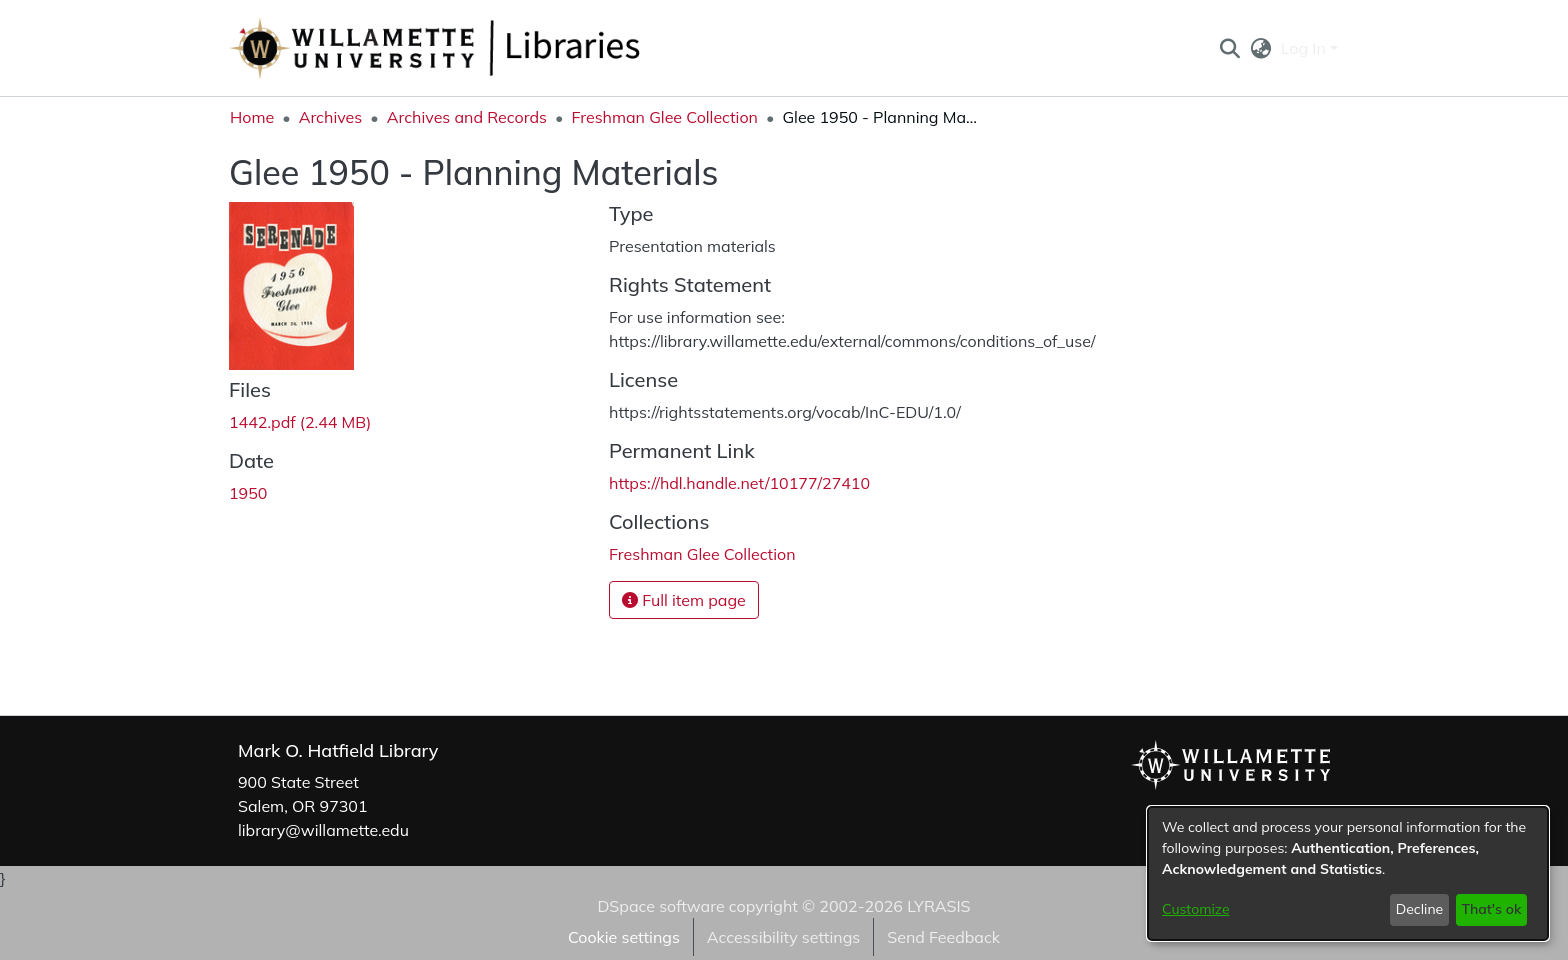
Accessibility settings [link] (783, 937)
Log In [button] (1305, 48)
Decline (1420, 909)
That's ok (1491, 909)
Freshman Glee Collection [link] (664, 117)
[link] (300, 422)
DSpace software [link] (660, 906)
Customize (1196, 909)
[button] (1229, 48)
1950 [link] (248, 493)
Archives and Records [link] (467, 117)
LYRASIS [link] (938, 906)
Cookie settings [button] (624, 937)
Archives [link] (331, 117)
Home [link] (252, 117)
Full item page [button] (684, 600)
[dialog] (1348, 873)
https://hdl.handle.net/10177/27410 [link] (739, 483)
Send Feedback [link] (943, 937)
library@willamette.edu (323, 830)
